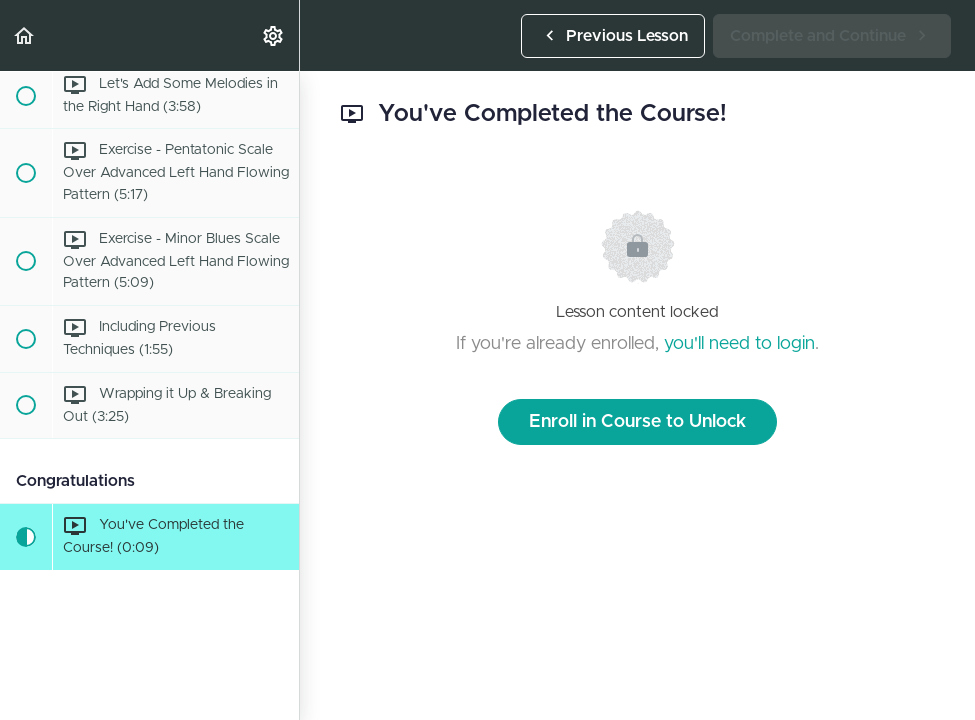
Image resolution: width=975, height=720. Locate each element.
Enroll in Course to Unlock (637, 422)
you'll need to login (739, 344)
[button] (25, 35)
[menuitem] (274, 35)
